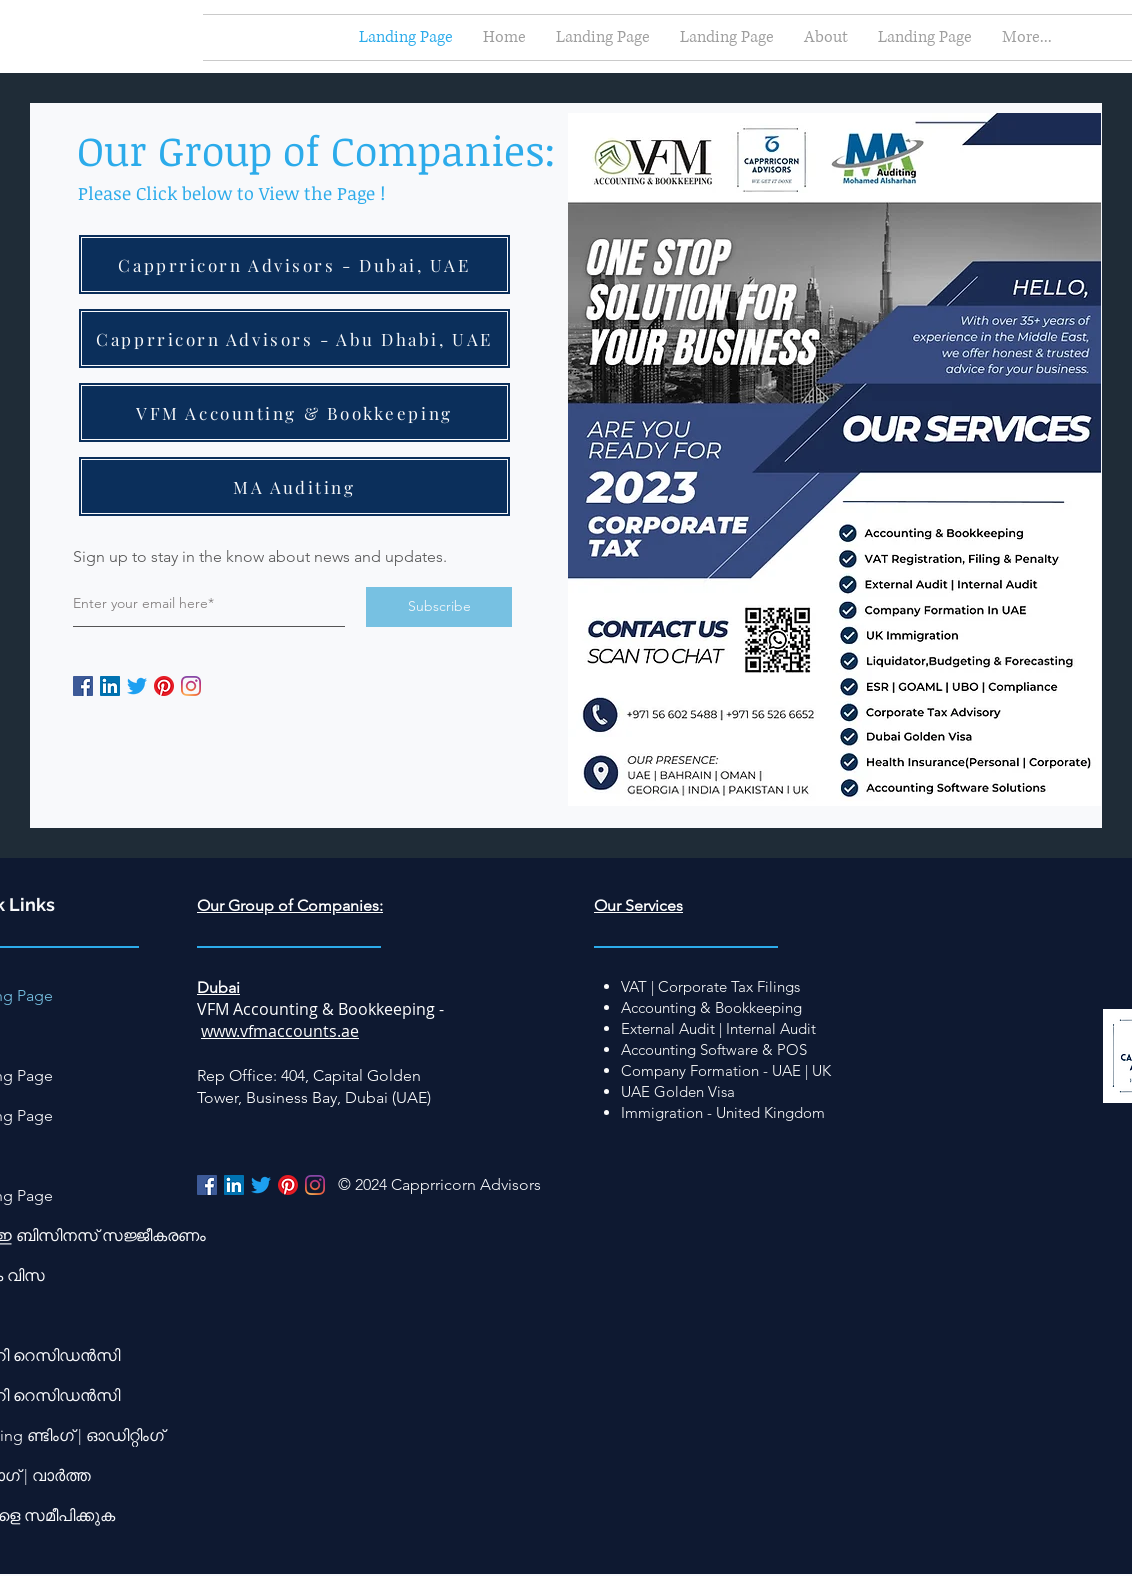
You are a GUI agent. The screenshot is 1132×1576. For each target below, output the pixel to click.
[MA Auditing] (294, 486)
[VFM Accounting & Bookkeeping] (294, 412)
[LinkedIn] (110, 686)
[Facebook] (83, 686)
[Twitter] (137, 686)
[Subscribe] (439, 607)
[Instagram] (191, 686)
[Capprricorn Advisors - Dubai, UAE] (294, 264)
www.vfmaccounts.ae (280, 1031)
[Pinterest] (164, 686)
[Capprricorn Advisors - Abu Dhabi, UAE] (294, 338)
